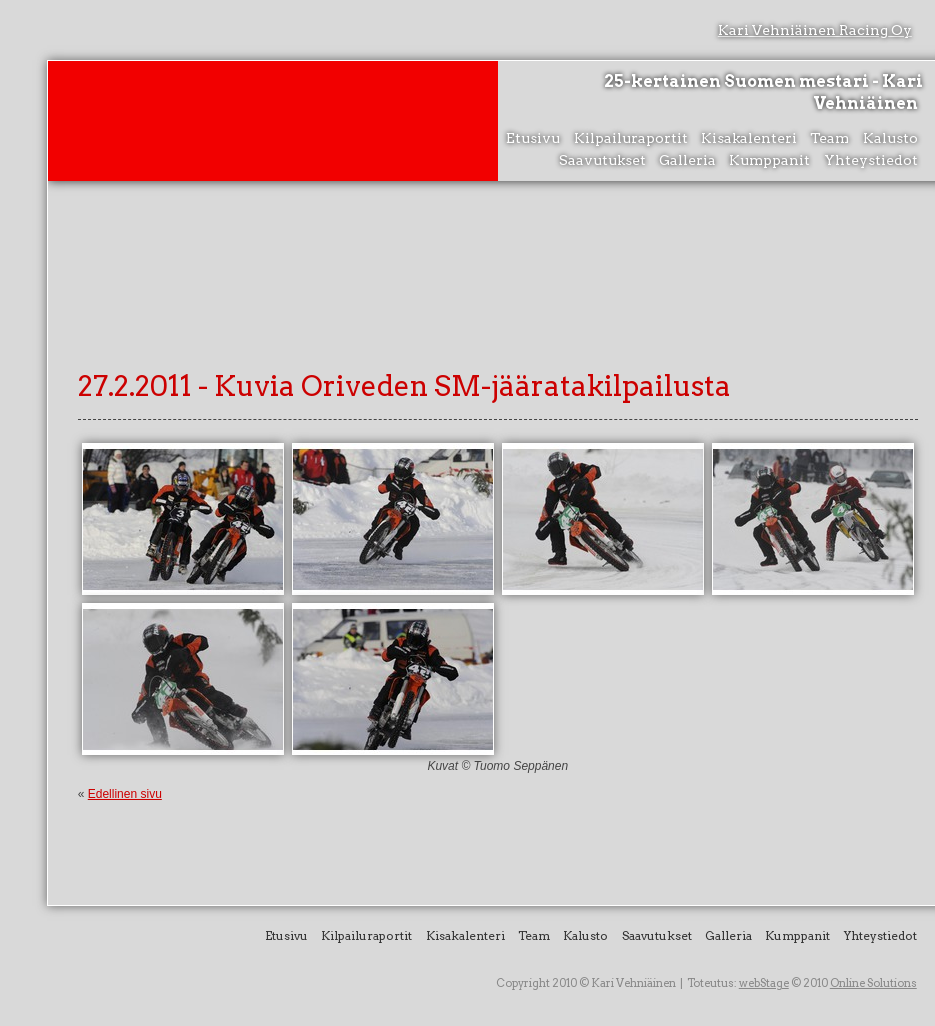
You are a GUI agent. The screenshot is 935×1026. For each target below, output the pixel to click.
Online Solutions (873, 983)
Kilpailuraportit (631, 138)
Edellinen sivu (125, 794)
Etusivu (533, 138)
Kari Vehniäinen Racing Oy (815, 30)
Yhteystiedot (871, 160)
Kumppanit (769, 160)
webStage (764, 983)
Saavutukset (602, 160)
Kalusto (890, 138)
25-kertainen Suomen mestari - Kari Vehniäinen (763, 92)
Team (829, 138)
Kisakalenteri (749, 138)
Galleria (687, 160)
